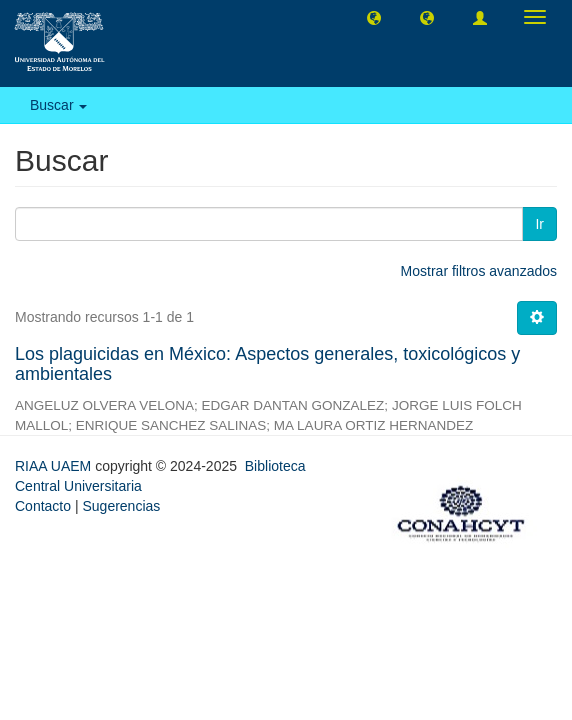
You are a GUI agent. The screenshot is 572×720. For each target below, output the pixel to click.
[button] (374, 17)
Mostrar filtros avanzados (479, 271)
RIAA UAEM (55, 466)
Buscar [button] (58, 105)
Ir (539, 224)
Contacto (43, 506)
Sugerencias (121, 506)
